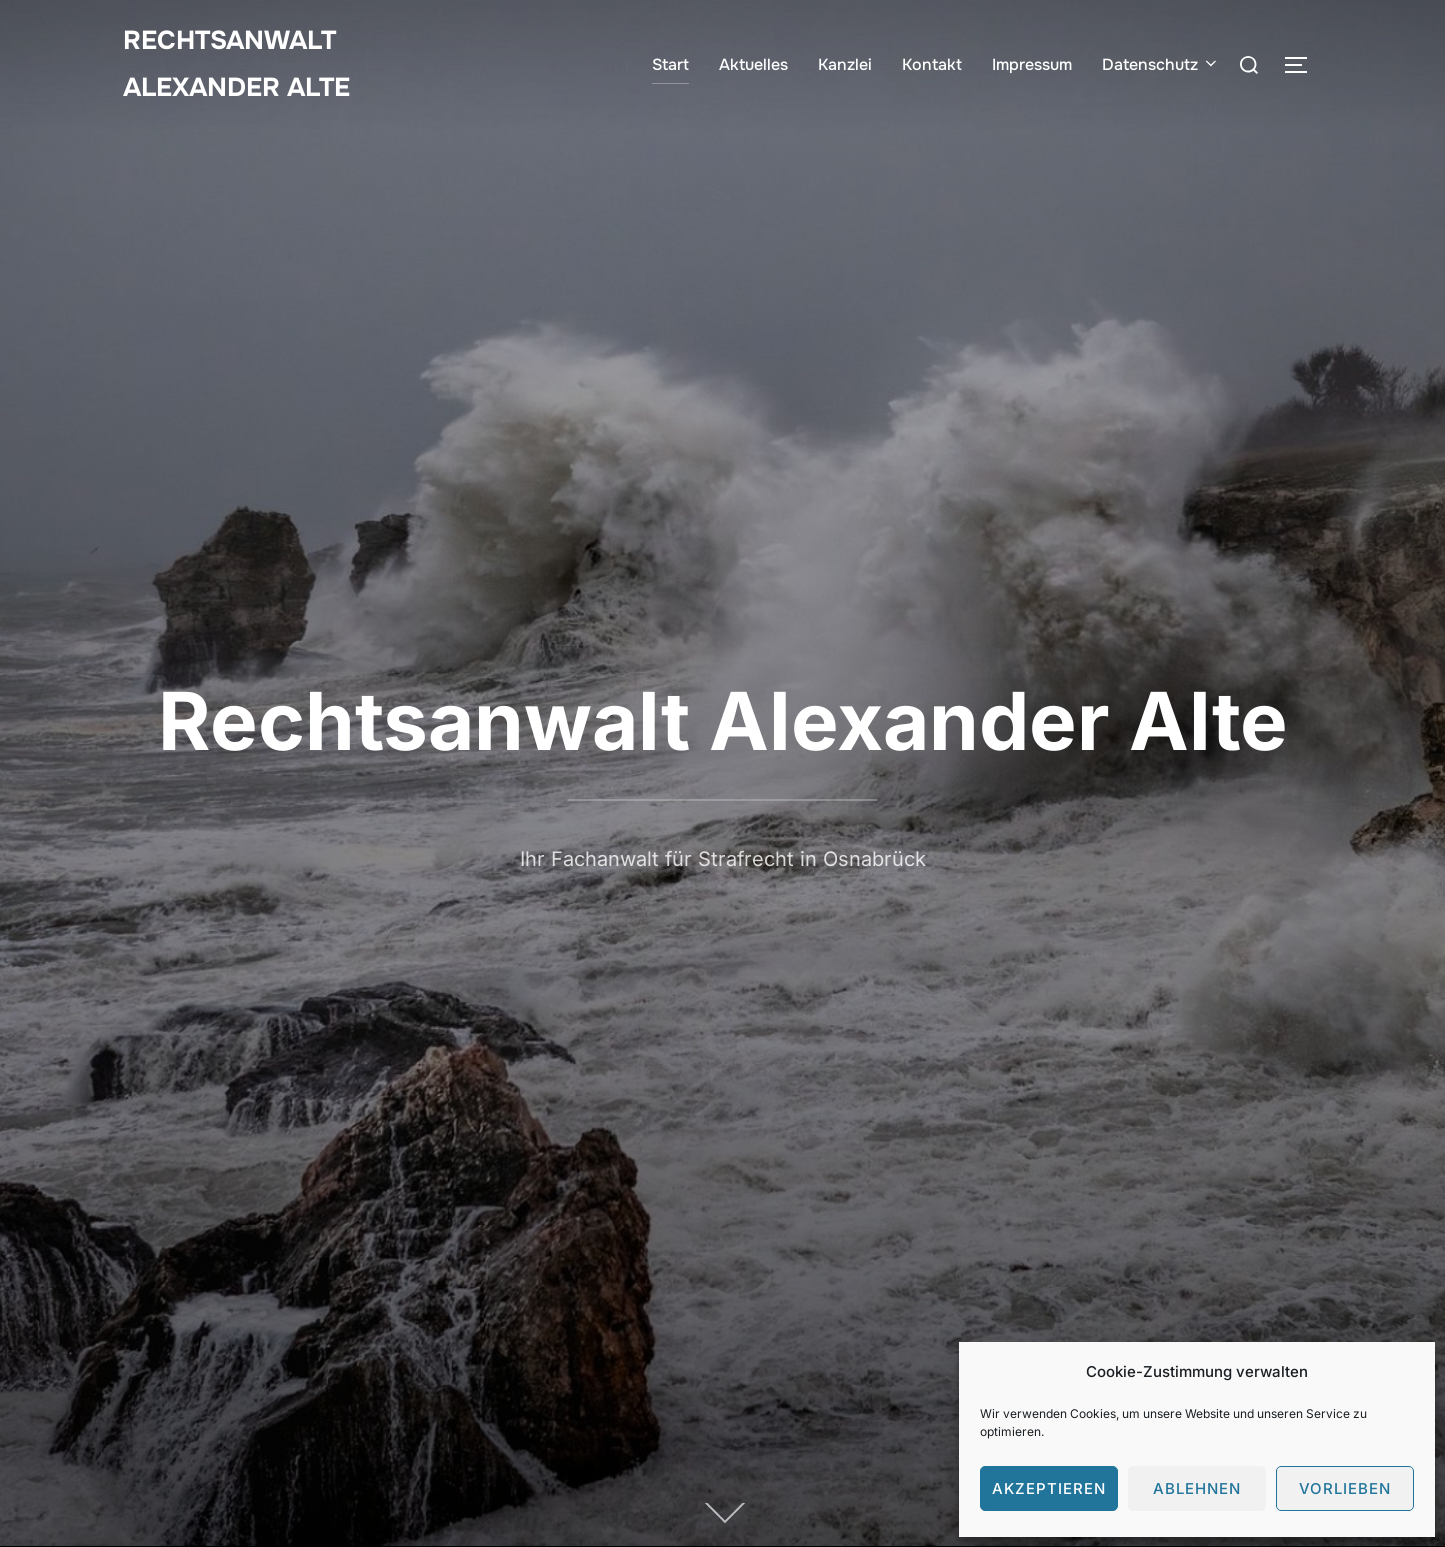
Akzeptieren (1049, 1488)
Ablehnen (1197, 1488)
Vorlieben (1345, 1488)
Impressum (1032, 64)
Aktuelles (753, 64)
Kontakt (932, 64)
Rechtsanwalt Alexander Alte (236, 64)
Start (670, 64)
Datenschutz (1161, 64)
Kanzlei (845, 64)
